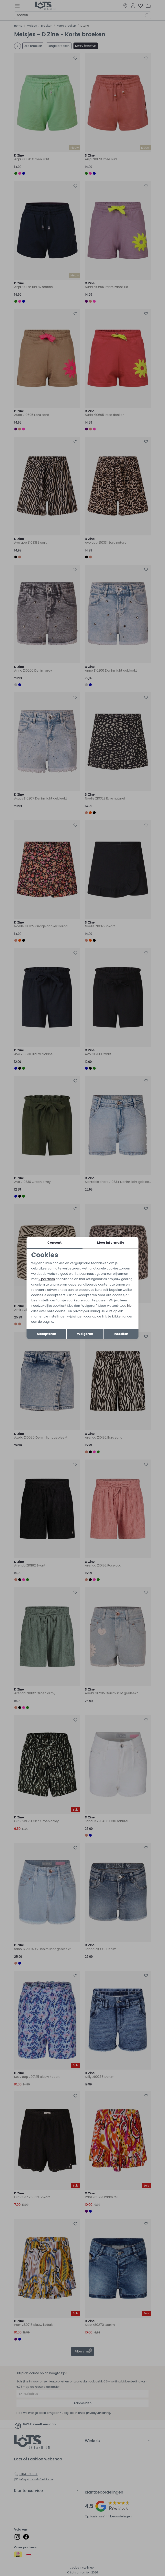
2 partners (46, 1279)
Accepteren (46, 1334)
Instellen (121, 1334)
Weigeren (85, 1334)
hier (130, 1305)
